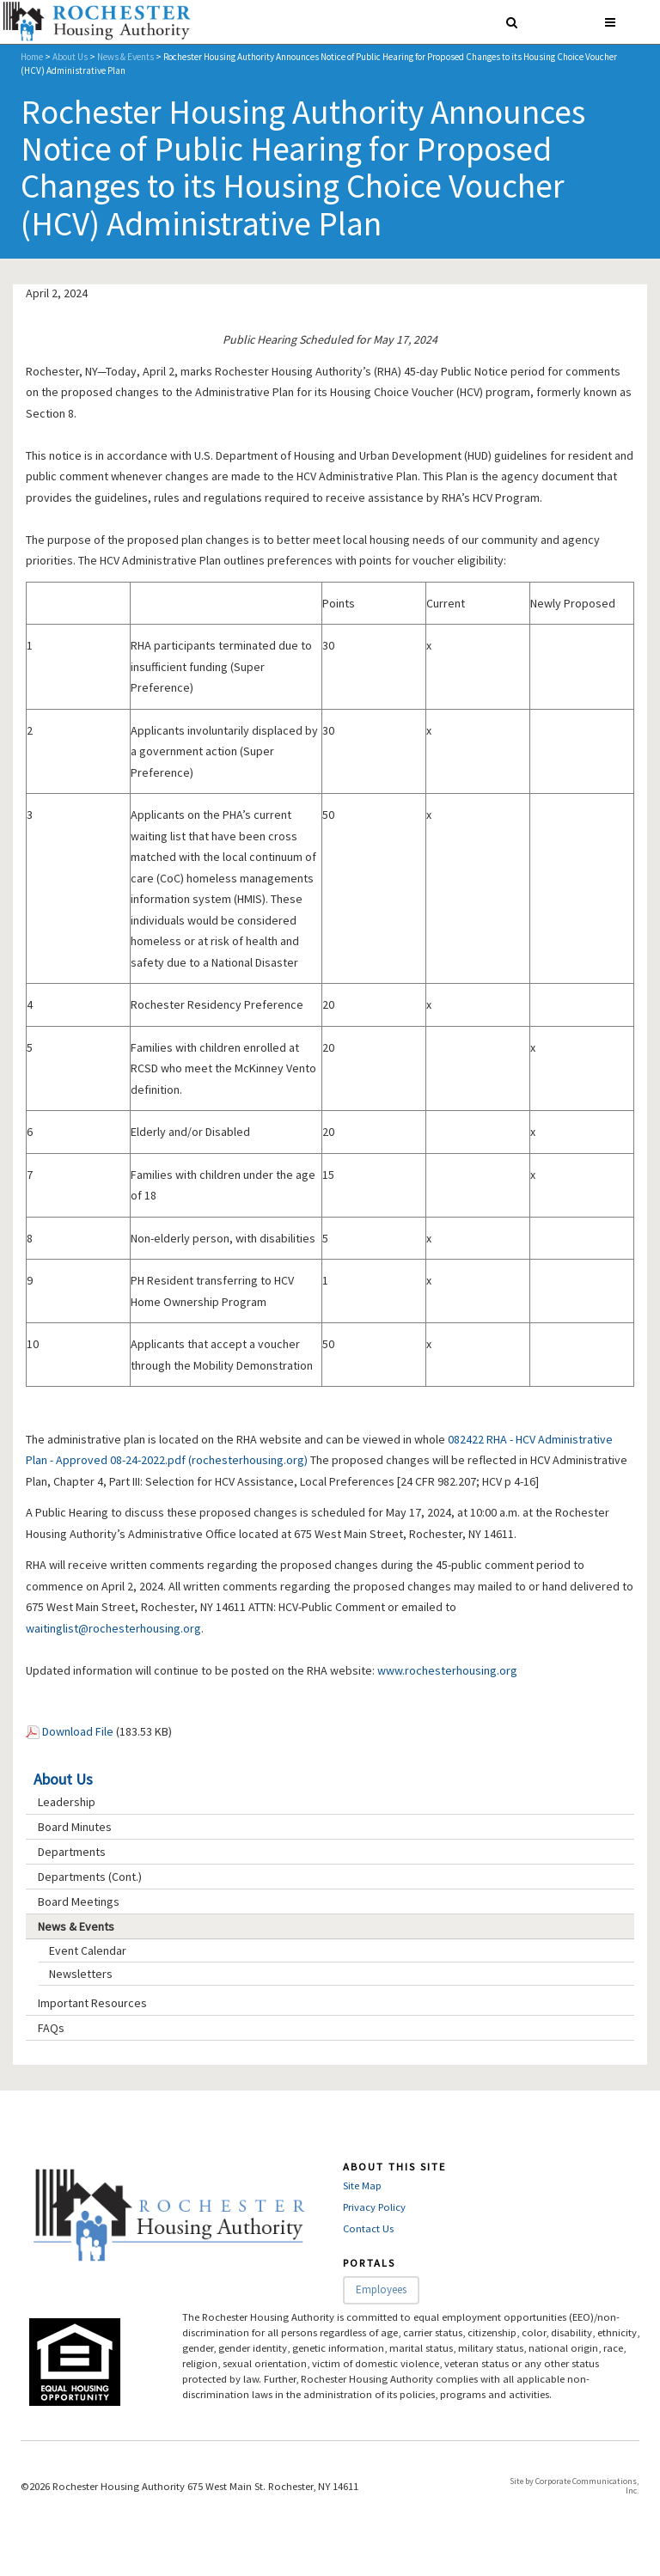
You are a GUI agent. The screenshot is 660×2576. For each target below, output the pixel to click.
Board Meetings (78, 1901)
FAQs (51, 2028)
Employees (381, 2289)
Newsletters (81, 1973)
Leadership (66, 1802)
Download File (77, 1731)
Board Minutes (75, 1826)
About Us (70, 57)
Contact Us (368, 2228)
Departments (72, 1851)
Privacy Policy (374, 2207)
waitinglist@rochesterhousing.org (113, 1628)
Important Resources (92, 2003)
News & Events (125, 57)
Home (32, 57)
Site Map (362, 2185)
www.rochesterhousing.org (447, 1670)
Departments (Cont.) (90, 1876)
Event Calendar (87, 1950)
